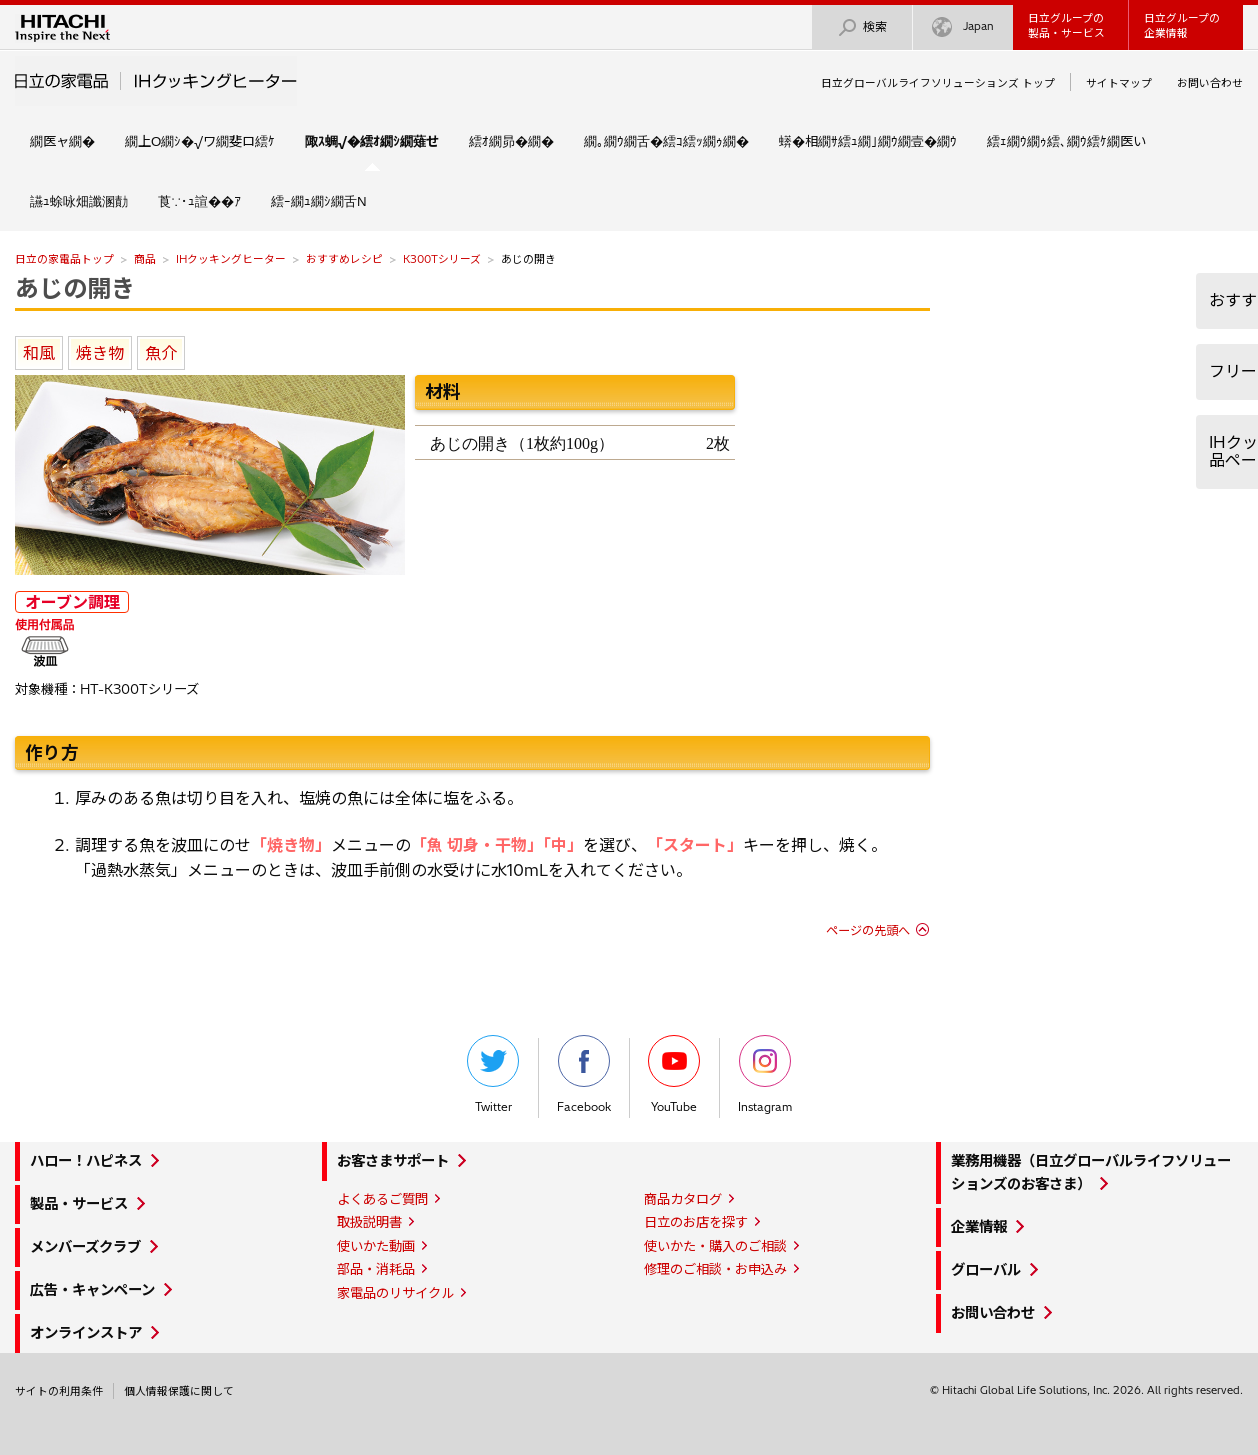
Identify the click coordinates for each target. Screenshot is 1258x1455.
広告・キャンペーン (92, 1290)
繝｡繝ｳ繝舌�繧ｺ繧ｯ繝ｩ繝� (666, 141)
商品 (145, 259)
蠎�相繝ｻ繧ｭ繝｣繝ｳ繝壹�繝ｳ (868, 141)
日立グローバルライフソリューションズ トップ (938, 83)
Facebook (584, 1074)
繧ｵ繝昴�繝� (511, 141)
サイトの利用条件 (59, 1391)
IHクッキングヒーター (231, 259)
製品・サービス (79, 1204)
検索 (862, 27)
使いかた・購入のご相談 (715, 1246)
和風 (39, 353)
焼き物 (100, 353)
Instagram (765, 1074)
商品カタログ (683, 1199)
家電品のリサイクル (395, 1293)
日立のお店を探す (696, 1222)
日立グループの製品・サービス (1066, 25)
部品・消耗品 (376, 1269)
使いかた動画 (376, 1246)
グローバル (986, 1270)
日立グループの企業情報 (1182, 25)
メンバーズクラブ (85, 1247)
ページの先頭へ (868, 930)
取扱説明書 (369, 1222)
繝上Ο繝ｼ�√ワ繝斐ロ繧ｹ (200, 141)
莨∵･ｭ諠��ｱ (199, 201)
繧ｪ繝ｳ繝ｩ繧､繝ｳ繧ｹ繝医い (1066, 141)
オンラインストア (86, 1333)
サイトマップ (1119, 83)
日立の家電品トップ (64, 259)
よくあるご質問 (382, 1199)
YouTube (674, 1074)
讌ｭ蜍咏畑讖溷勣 (79, 201)
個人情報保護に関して (179, 1391)
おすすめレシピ (344, 259)
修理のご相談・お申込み (715, 1269)
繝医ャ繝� (62, 141)
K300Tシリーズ (442, 259)
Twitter (493, 1074)
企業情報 (979, 1227)
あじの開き (75, 288)
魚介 (161, 353)
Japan (963, 27)
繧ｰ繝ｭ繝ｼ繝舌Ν (319, 201)
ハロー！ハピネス (86, 1161)
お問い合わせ (1210, 83)
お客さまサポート (393, 1161)
